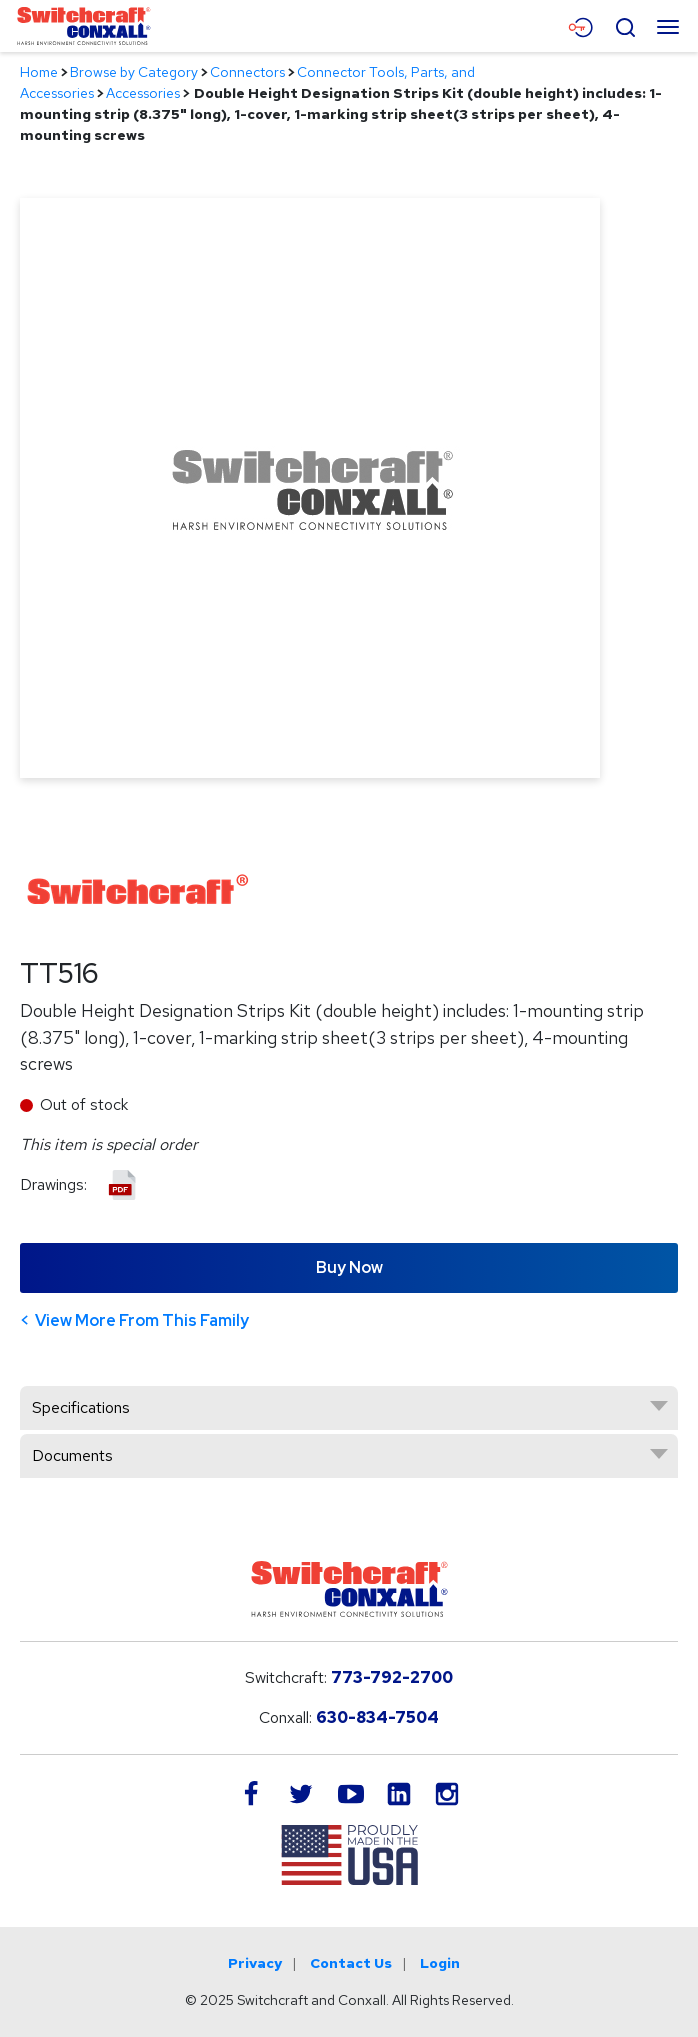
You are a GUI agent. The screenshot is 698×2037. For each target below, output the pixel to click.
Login (440, 1963)
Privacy (255, 1963)
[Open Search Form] (625, 25)
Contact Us (351, 1963)
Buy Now (349, 1267)
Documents (72, 1455)
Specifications (81, 1407)
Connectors (247, 72)
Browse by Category (134, 72)
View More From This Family (142, 1320)
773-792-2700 (392, 1677)
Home (39, 72)
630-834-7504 (377, 1717)
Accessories (143, 93)
